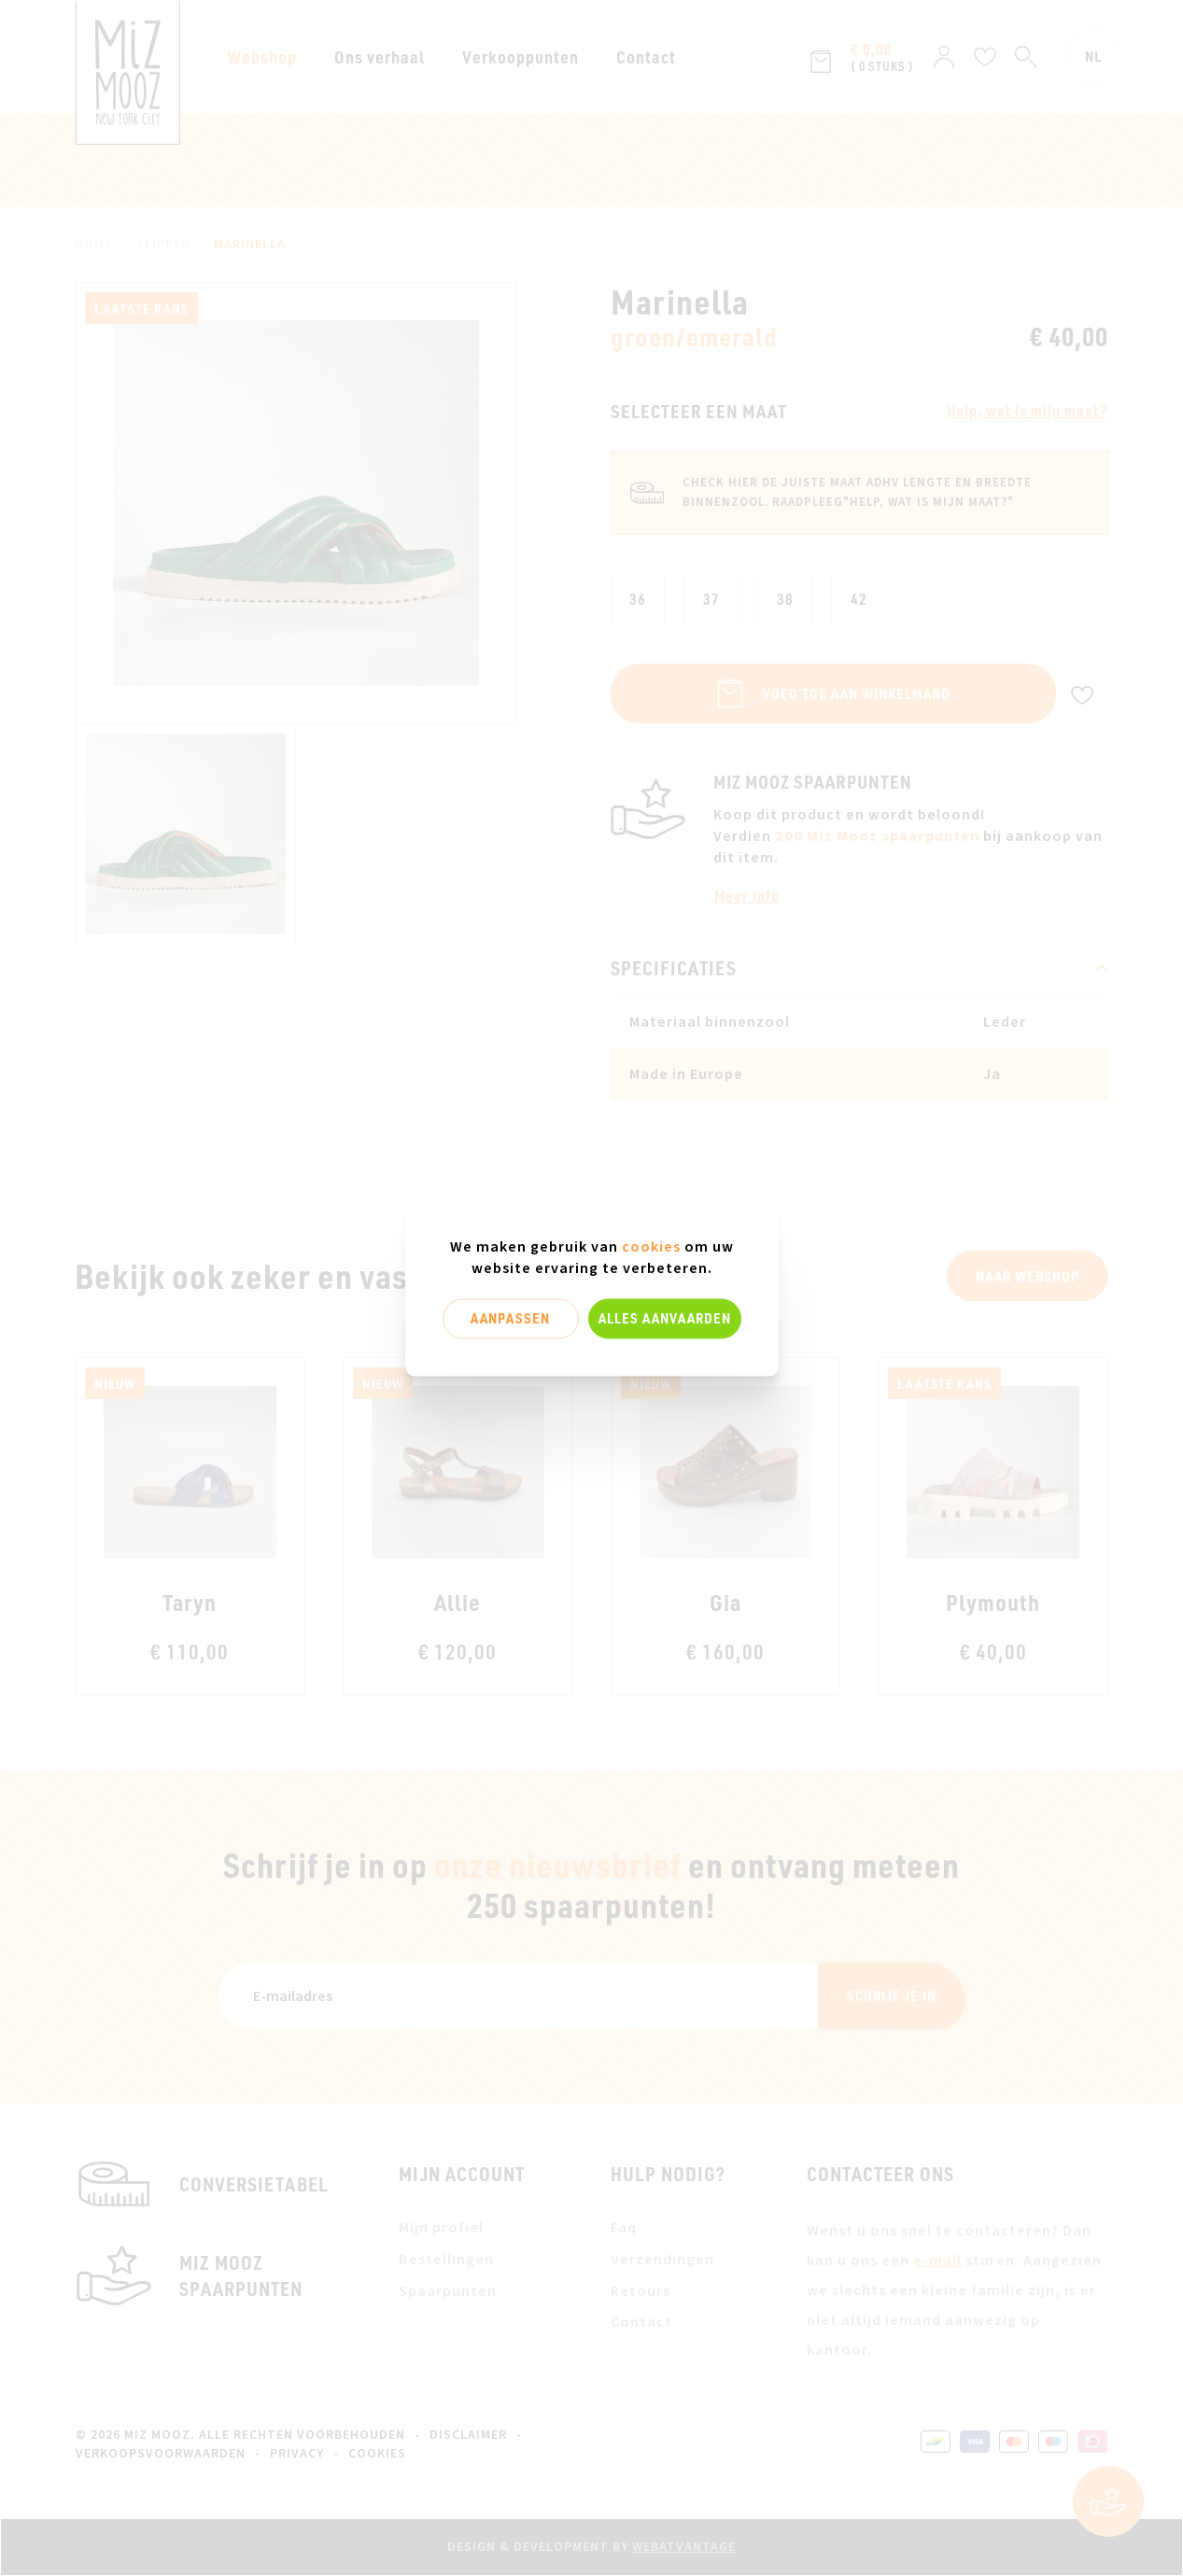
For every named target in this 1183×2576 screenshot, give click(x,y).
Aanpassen (510, 1318)
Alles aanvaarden (665, 1318)
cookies (651, 1247)
